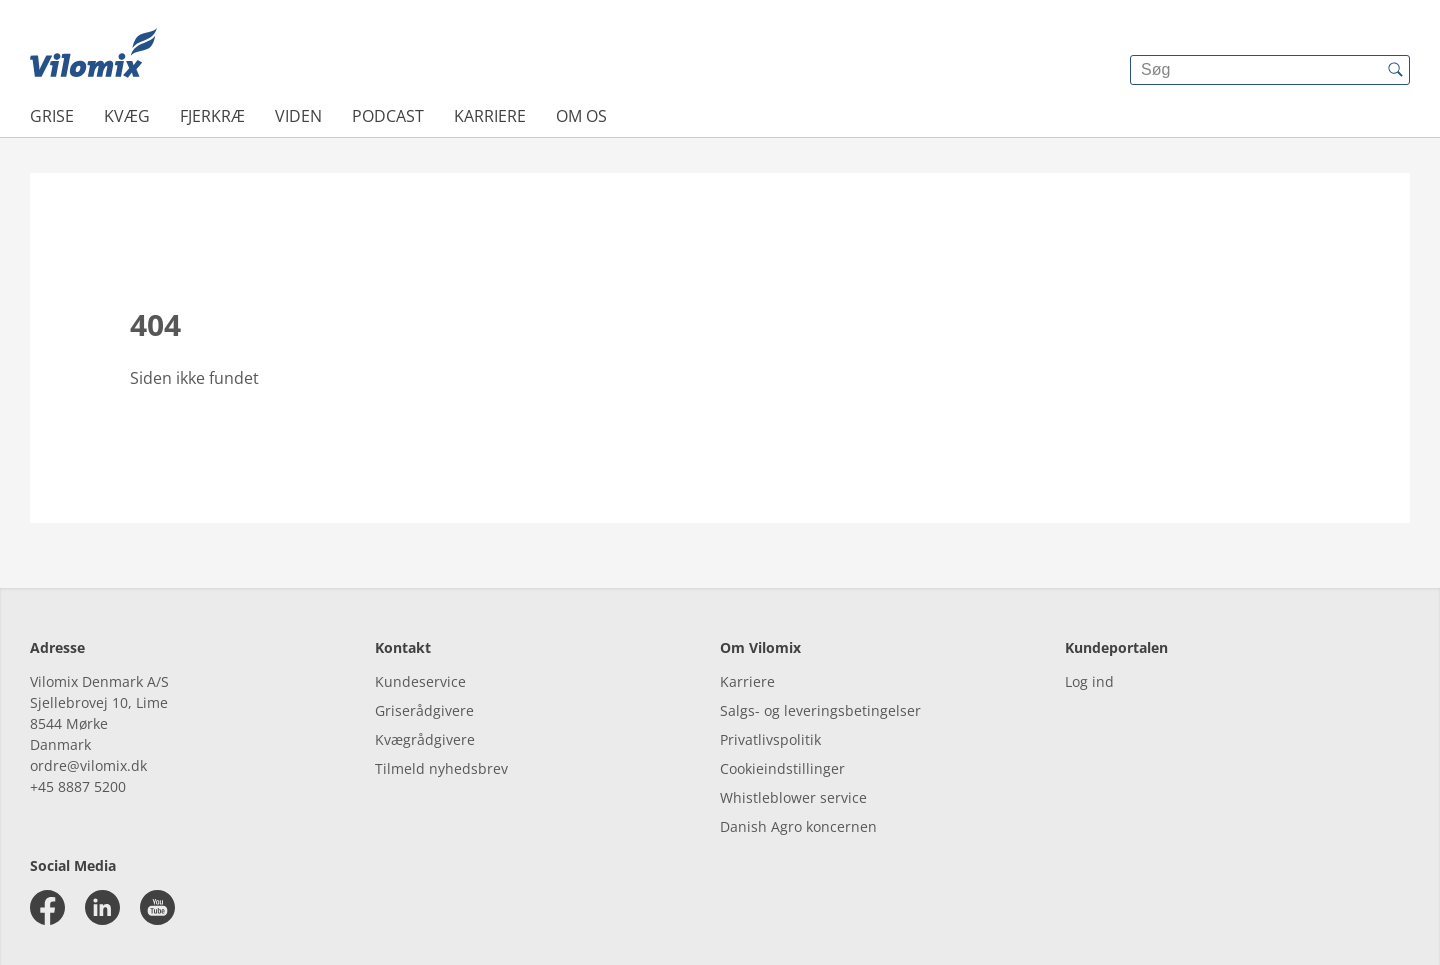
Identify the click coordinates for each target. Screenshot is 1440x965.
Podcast (388, 116)
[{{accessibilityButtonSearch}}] (1395, 70)
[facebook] (47, 907)
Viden (298, 116)
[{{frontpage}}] (93, 55)
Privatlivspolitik (770, 739)
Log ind (1089, 681)
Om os (581, 116)
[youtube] (157, 907)
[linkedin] (102, 907)
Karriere (490, 116)
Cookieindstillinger (782, 768)
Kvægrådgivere (425, 739)
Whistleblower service (793, 797)
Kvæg (127, 116)
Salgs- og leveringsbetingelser (820, 710)
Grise (52, 116)
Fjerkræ (212, 116)
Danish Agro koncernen (798, 826)
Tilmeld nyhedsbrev (441, 768)
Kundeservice (420, 681)
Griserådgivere (424, 710)
